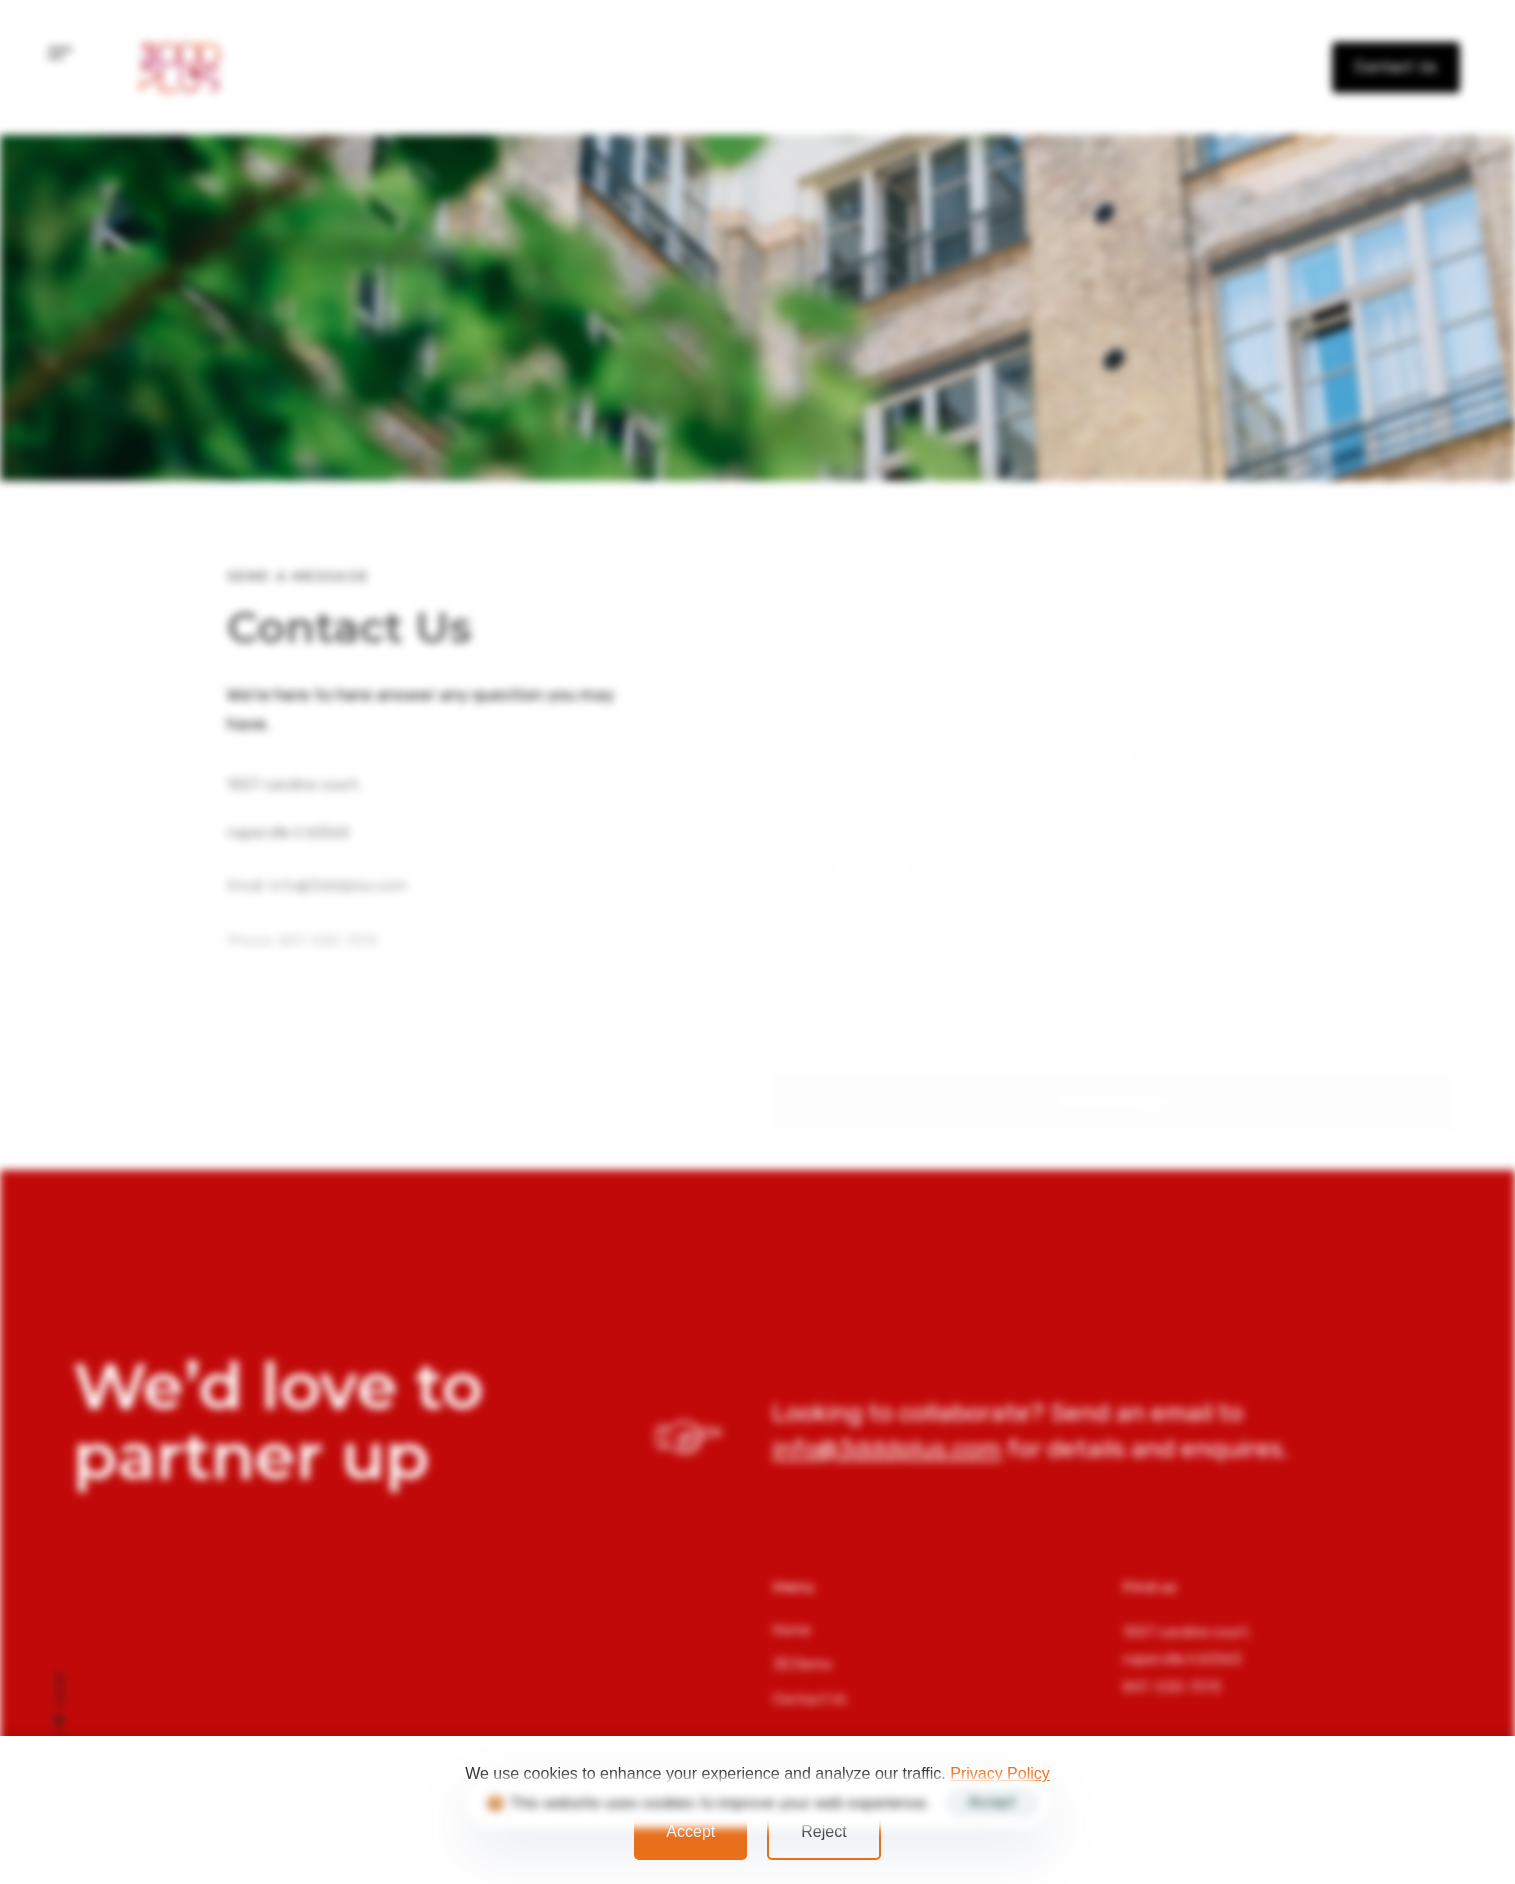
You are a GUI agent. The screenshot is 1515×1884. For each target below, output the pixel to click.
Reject (823, 1831)
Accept (690, 1831)
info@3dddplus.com (59, 940)
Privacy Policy (1000, 1773)
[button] (60, 53)
